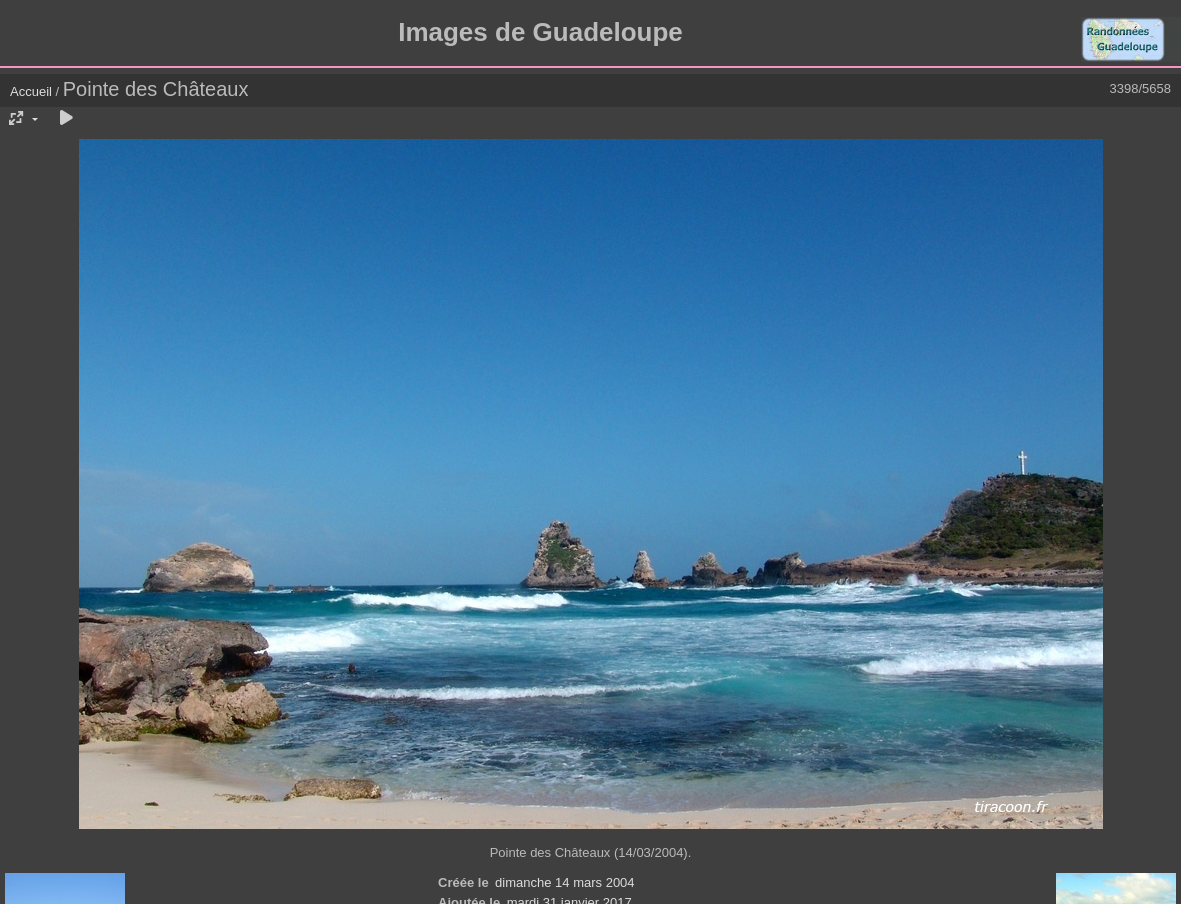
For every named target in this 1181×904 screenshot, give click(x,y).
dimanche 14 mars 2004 (564, 882)
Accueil (31, 91)
